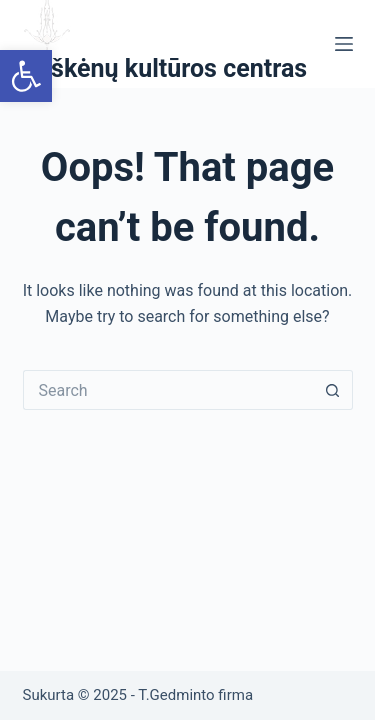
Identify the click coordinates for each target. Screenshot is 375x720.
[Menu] (344, 44)
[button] (26, 76)
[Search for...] (168, 390)
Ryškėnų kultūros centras (165, 68)
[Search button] (333, 390)
